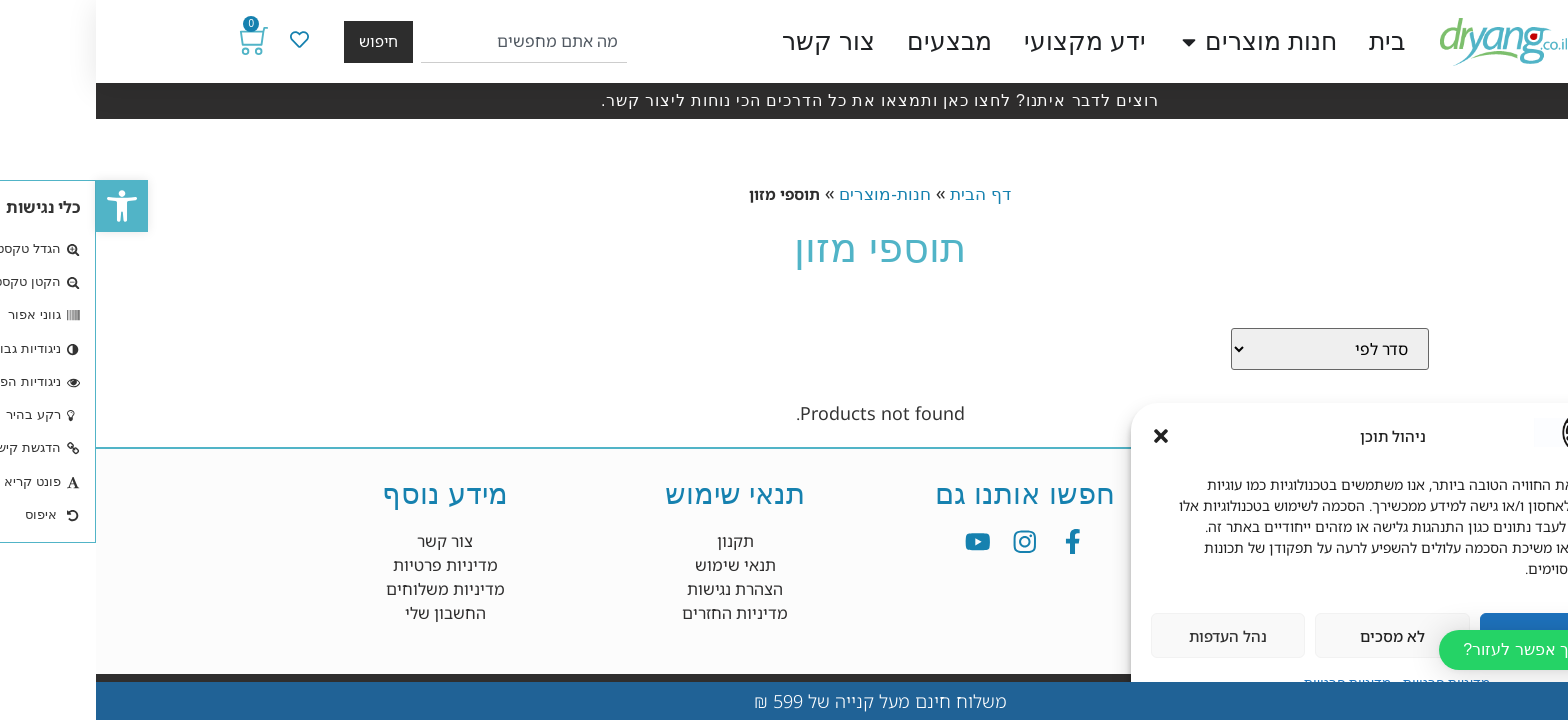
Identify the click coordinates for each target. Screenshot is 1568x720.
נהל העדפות (1132, 636)
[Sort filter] (1234, 349)
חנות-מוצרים (789, 194)
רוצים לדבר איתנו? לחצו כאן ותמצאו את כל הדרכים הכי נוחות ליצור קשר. (784, 100)
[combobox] (427, 42)
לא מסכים (1296, 636)
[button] (26, 206)
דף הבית (884, 194)
